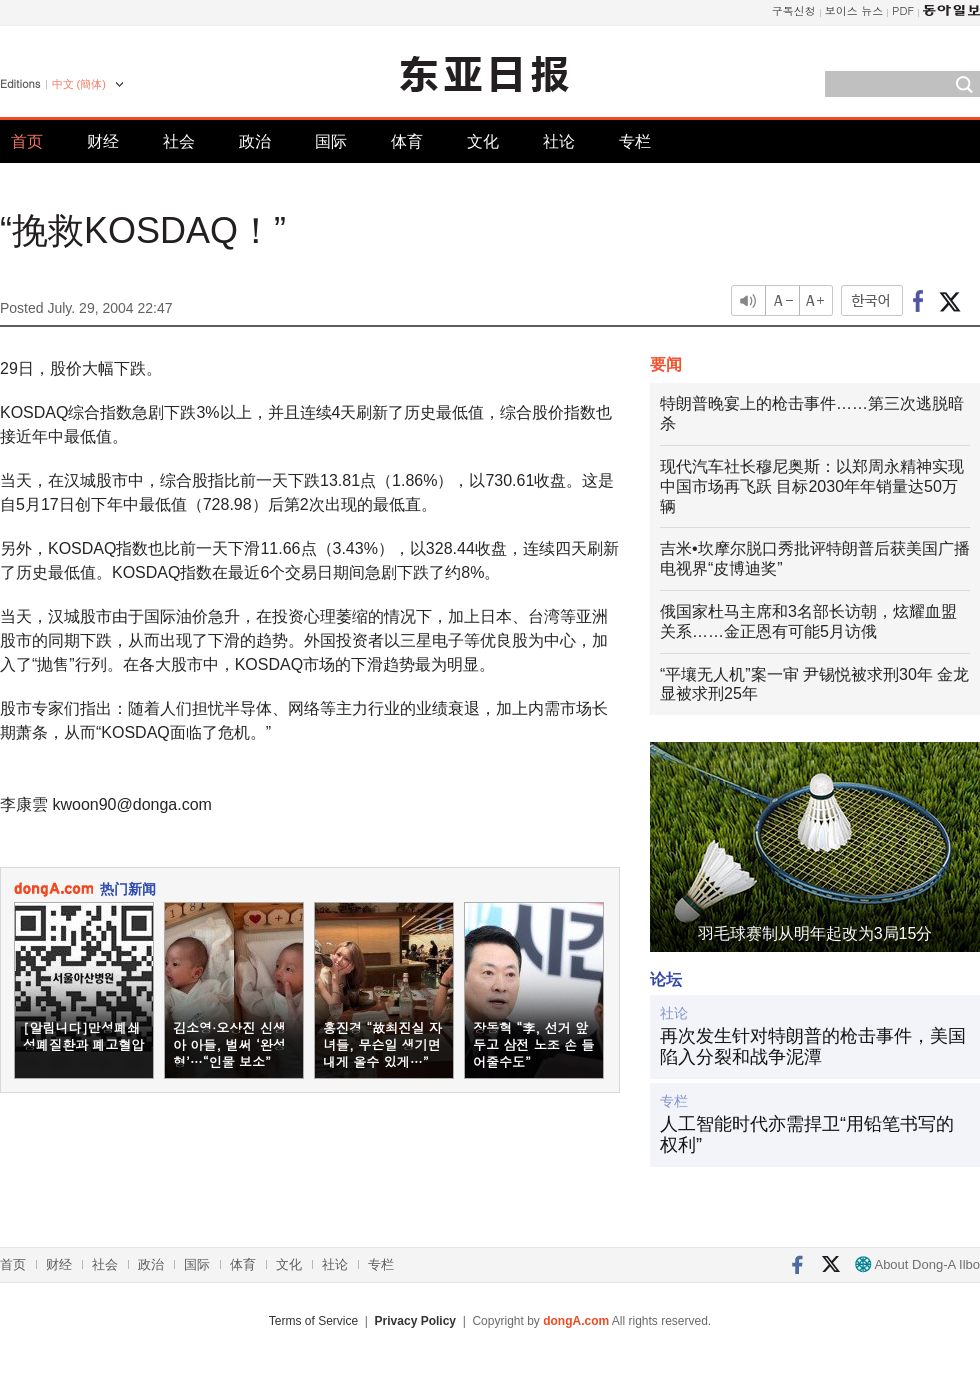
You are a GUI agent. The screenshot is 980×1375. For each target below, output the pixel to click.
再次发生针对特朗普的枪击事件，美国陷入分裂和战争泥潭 (813, 1047)
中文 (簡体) (79, 84)
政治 (255, 141)
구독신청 (794, 10)
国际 (331, 141)
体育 (407, 141)
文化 (483, 141)
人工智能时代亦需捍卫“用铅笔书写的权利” (807, 1135)
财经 (103, 141)
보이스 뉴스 (854, 10)
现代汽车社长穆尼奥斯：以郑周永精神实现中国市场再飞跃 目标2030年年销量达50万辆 (812, 486)
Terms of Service (313, 1321)
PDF (903, 10)
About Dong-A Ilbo (917, 1264)
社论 (559, 141)
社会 (179, 141)
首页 (27, 141)
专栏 (635, 141)
